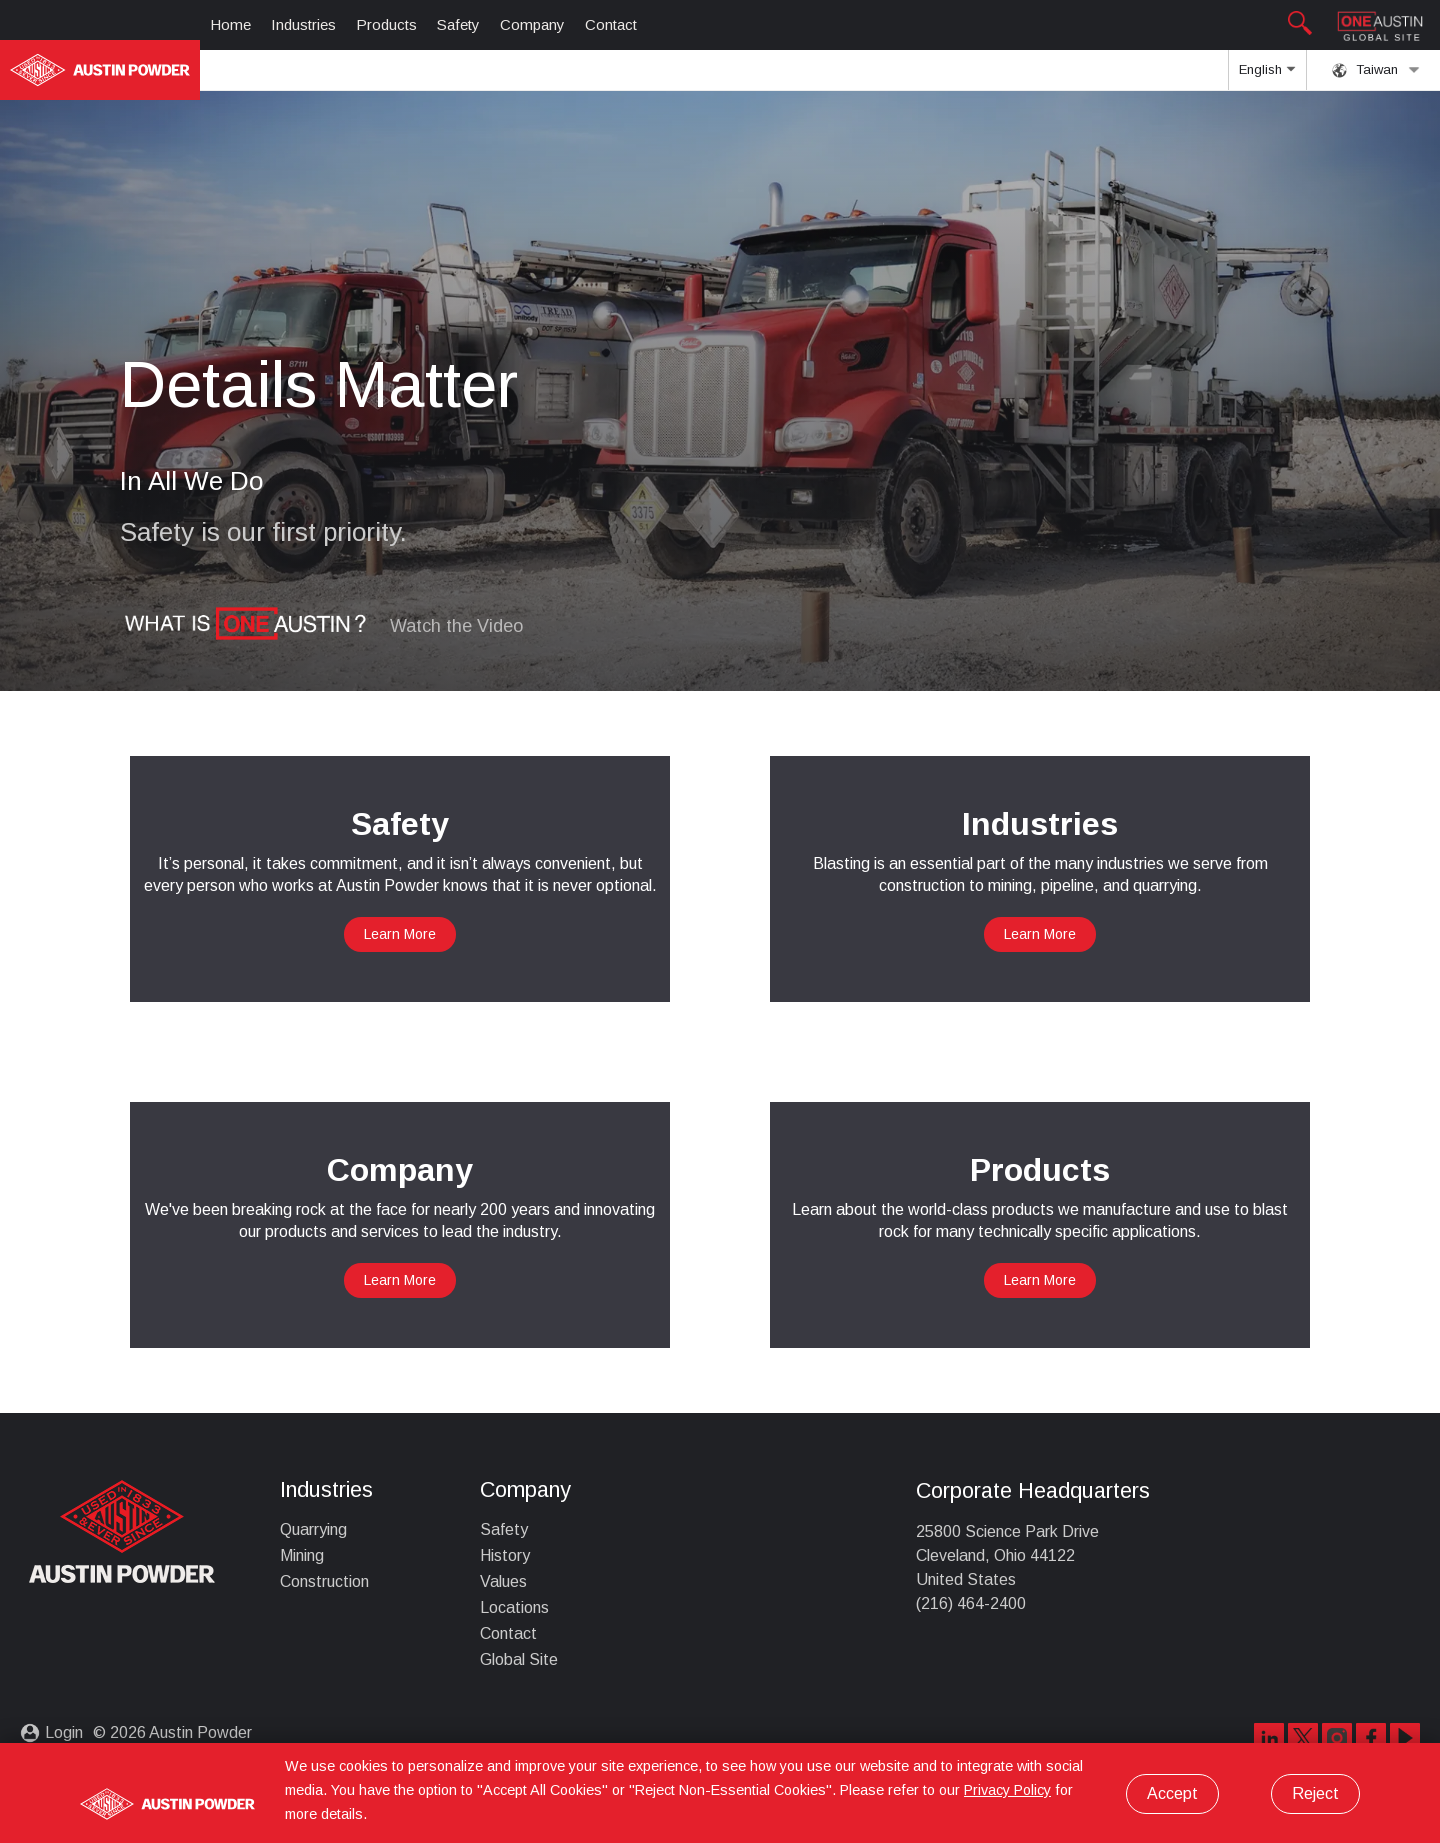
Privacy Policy (1007, 1790)
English (1267, 76)
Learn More (400, 934)
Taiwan (1376, 70)
